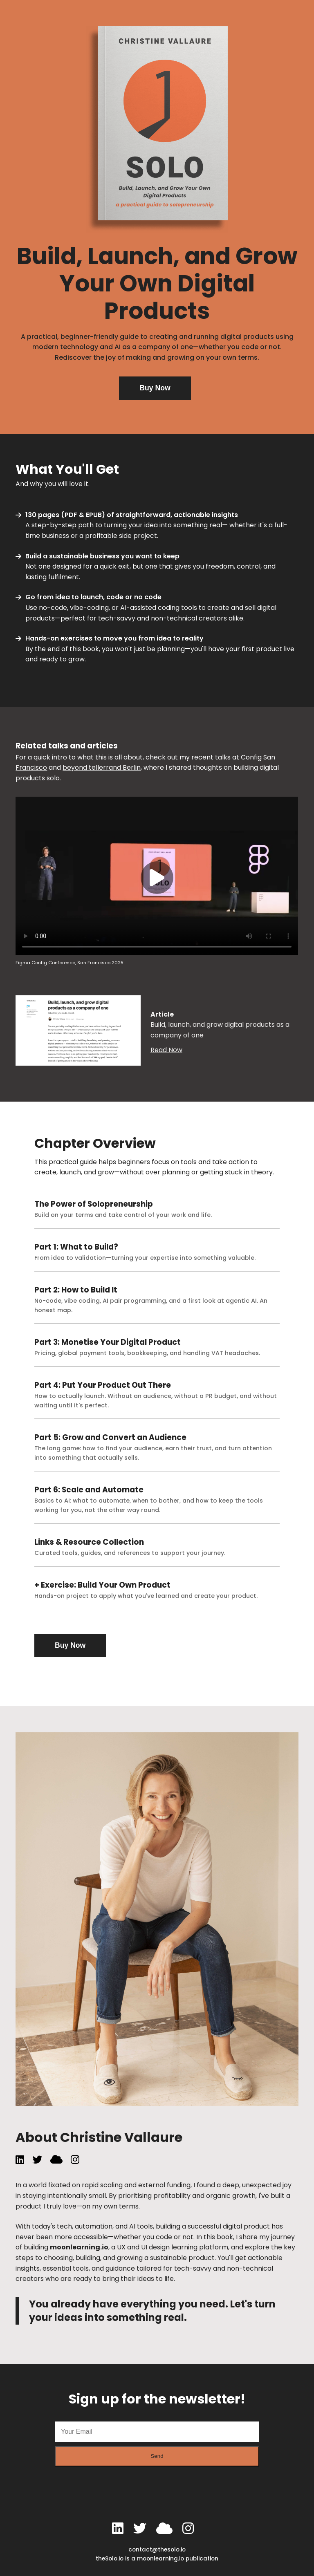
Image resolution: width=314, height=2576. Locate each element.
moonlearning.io (79, 2247)
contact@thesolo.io (157, 2550)
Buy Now (154, 388)
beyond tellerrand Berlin (102, 767)
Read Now (166, 1050)
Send (156, 2456)
